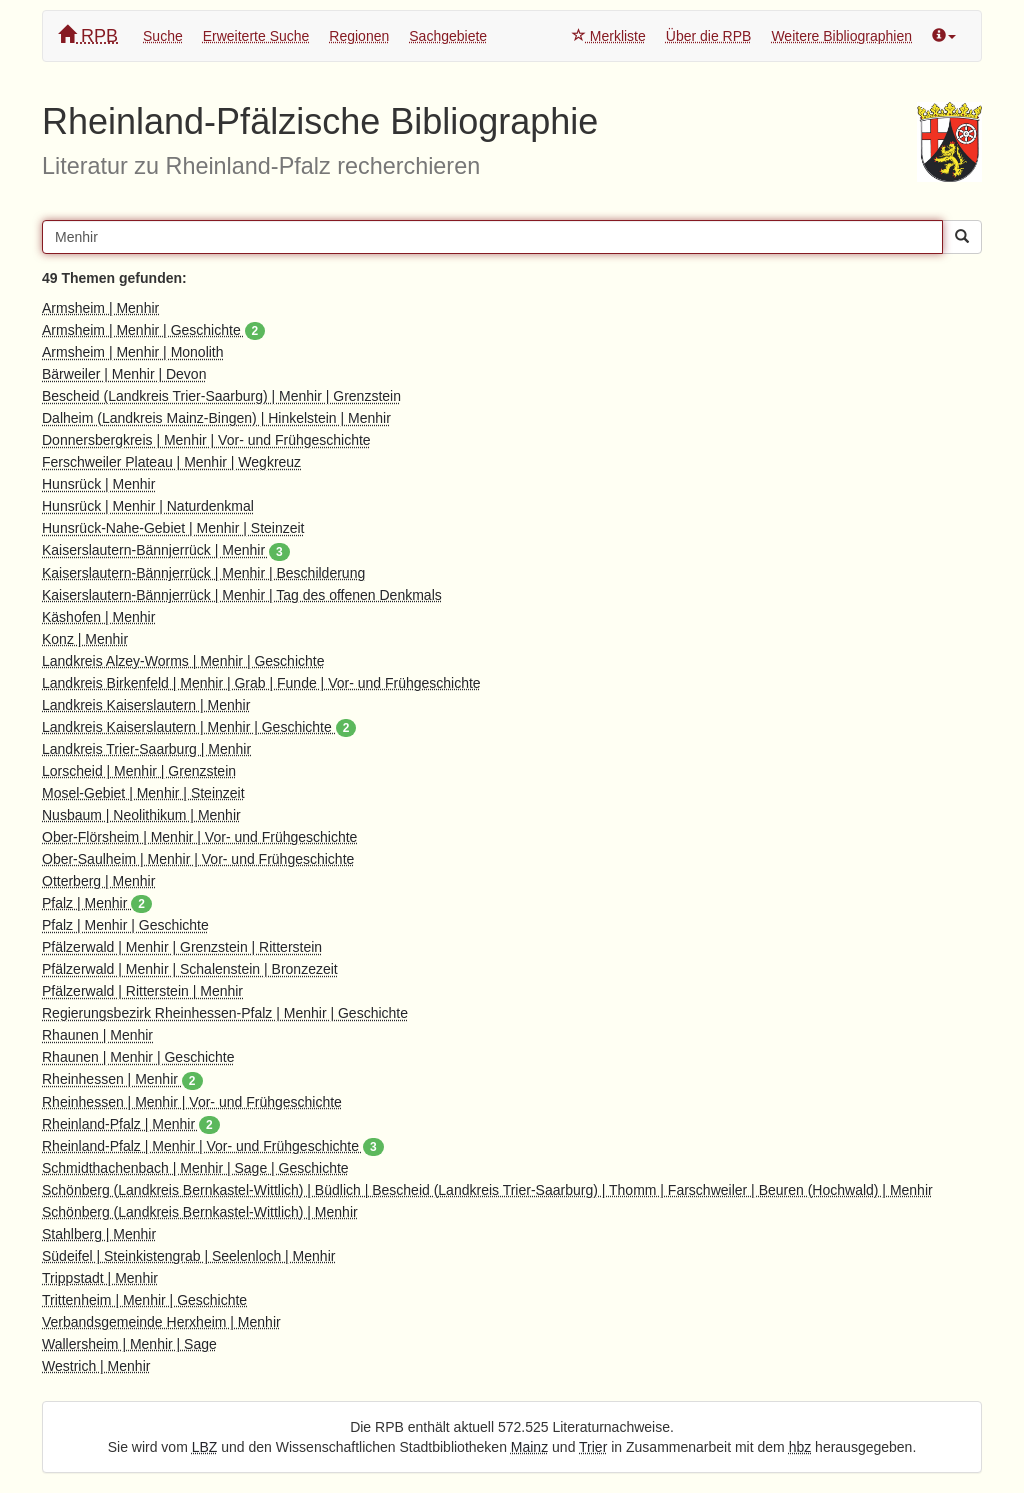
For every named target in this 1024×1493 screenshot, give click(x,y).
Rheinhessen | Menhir (122, 1079)
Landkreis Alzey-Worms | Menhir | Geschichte (183, 661)
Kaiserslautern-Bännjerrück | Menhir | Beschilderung (203, 573)
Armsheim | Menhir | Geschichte (153, 330)
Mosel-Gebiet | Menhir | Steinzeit (143, 793)
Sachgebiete (448, 36)
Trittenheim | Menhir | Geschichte (144, 1300)
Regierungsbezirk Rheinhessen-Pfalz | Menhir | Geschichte (225, 1013)
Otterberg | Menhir (98, 881)
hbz (800, 1447)
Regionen (359, 36)
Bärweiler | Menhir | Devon (124, 374)
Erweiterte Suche (256, 36)
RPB (88, 35)
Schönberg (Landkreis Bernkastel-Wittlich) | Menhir (200, 1212)
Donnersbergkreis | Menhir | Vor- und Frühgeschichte (206, 440)
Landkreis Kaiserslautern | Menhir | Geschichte (199, 727)
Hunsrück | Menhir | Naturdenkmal (148, 506)
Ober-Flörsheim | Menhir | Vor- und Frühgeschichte (199, 837)
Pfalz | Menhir (97, 903)
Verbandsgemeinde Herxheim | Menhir (161, 1322)
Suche (163, 36)
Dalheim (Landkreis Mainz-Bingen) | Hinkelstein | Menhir (216, 418)
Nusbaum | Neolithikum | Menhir (141, 815)
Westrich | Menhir (96, 1366)
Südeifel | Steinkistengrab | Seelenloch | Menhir (188, 1256)
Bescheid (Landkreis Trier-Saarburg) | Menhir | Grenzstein (221, 396)
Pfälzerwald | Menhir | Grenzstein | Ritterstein (182, 947)
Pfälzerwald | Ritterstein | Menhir (142, 991)
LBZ (205, 1447)
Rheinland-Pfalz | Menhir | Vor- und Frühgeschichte (213, 1146)
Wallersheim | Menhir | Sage (129, 1344)
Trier (593, 1447)
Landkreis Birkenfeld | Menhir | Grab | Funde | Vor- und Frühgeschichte (261, 683)
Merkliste (609, 36)
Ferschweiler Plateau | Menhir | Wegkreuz (171, 462)
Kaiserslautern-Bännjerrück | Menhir (166, 550)
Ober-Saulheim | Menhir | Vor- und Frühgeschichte (198, 859)
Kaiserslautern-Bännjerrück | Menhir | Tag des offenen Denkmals (242, 595)
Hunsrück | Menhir (98, 484)
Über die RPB (709, 36)
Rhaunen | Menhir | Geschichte (138, 1057)
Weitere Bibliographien (841, 36)
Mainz (529, 1447)
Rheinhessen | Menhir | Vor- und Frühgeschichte (192, 1102)
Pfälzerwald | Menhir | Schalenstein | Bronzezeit (190, 969)
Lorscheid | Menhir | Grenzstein (139, 771)
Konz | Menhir (85, 639)
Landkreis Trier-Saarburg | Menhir (146, 749)
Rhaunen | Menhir (97, 1035)
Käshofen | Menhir (98, 617)
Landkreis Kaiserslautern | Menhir (146, 705)
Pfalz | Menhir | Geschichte (125, 925)
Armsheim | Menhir (100, 308)
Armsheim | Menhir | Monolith (133, 352)
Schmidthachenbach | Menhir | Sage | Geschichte (195, 1168)
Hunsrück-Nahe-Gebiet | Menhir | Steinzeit (173, 528)
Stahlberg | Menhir (99, 1234)
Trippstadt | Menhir (100, 1278)
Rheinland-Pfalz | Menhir (131, 1124)
